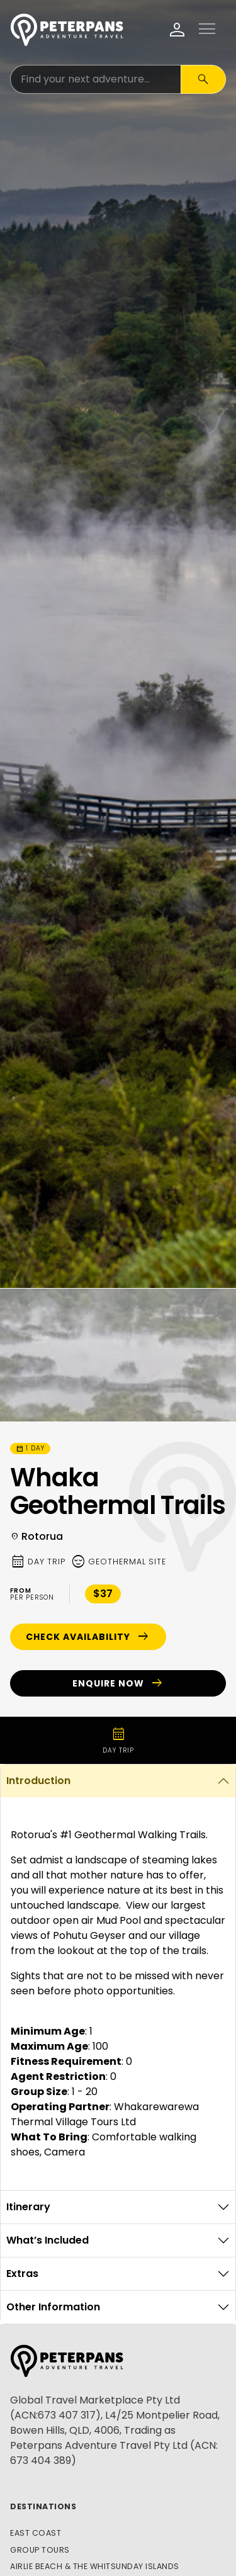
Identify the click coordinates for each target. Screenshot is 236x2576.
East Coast (35, 2533)
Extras (22, 2273)
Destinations (43, 2506)
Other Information (53, 2307)
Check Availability (88, 1637)
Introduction (38, 1780)
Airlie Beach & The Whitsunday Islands (94, 2566)
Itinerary (28, 2207)
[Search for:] (95, 79)
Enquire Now (118, 1683)
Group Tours (40, 2550)
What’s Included (47, 2240)
